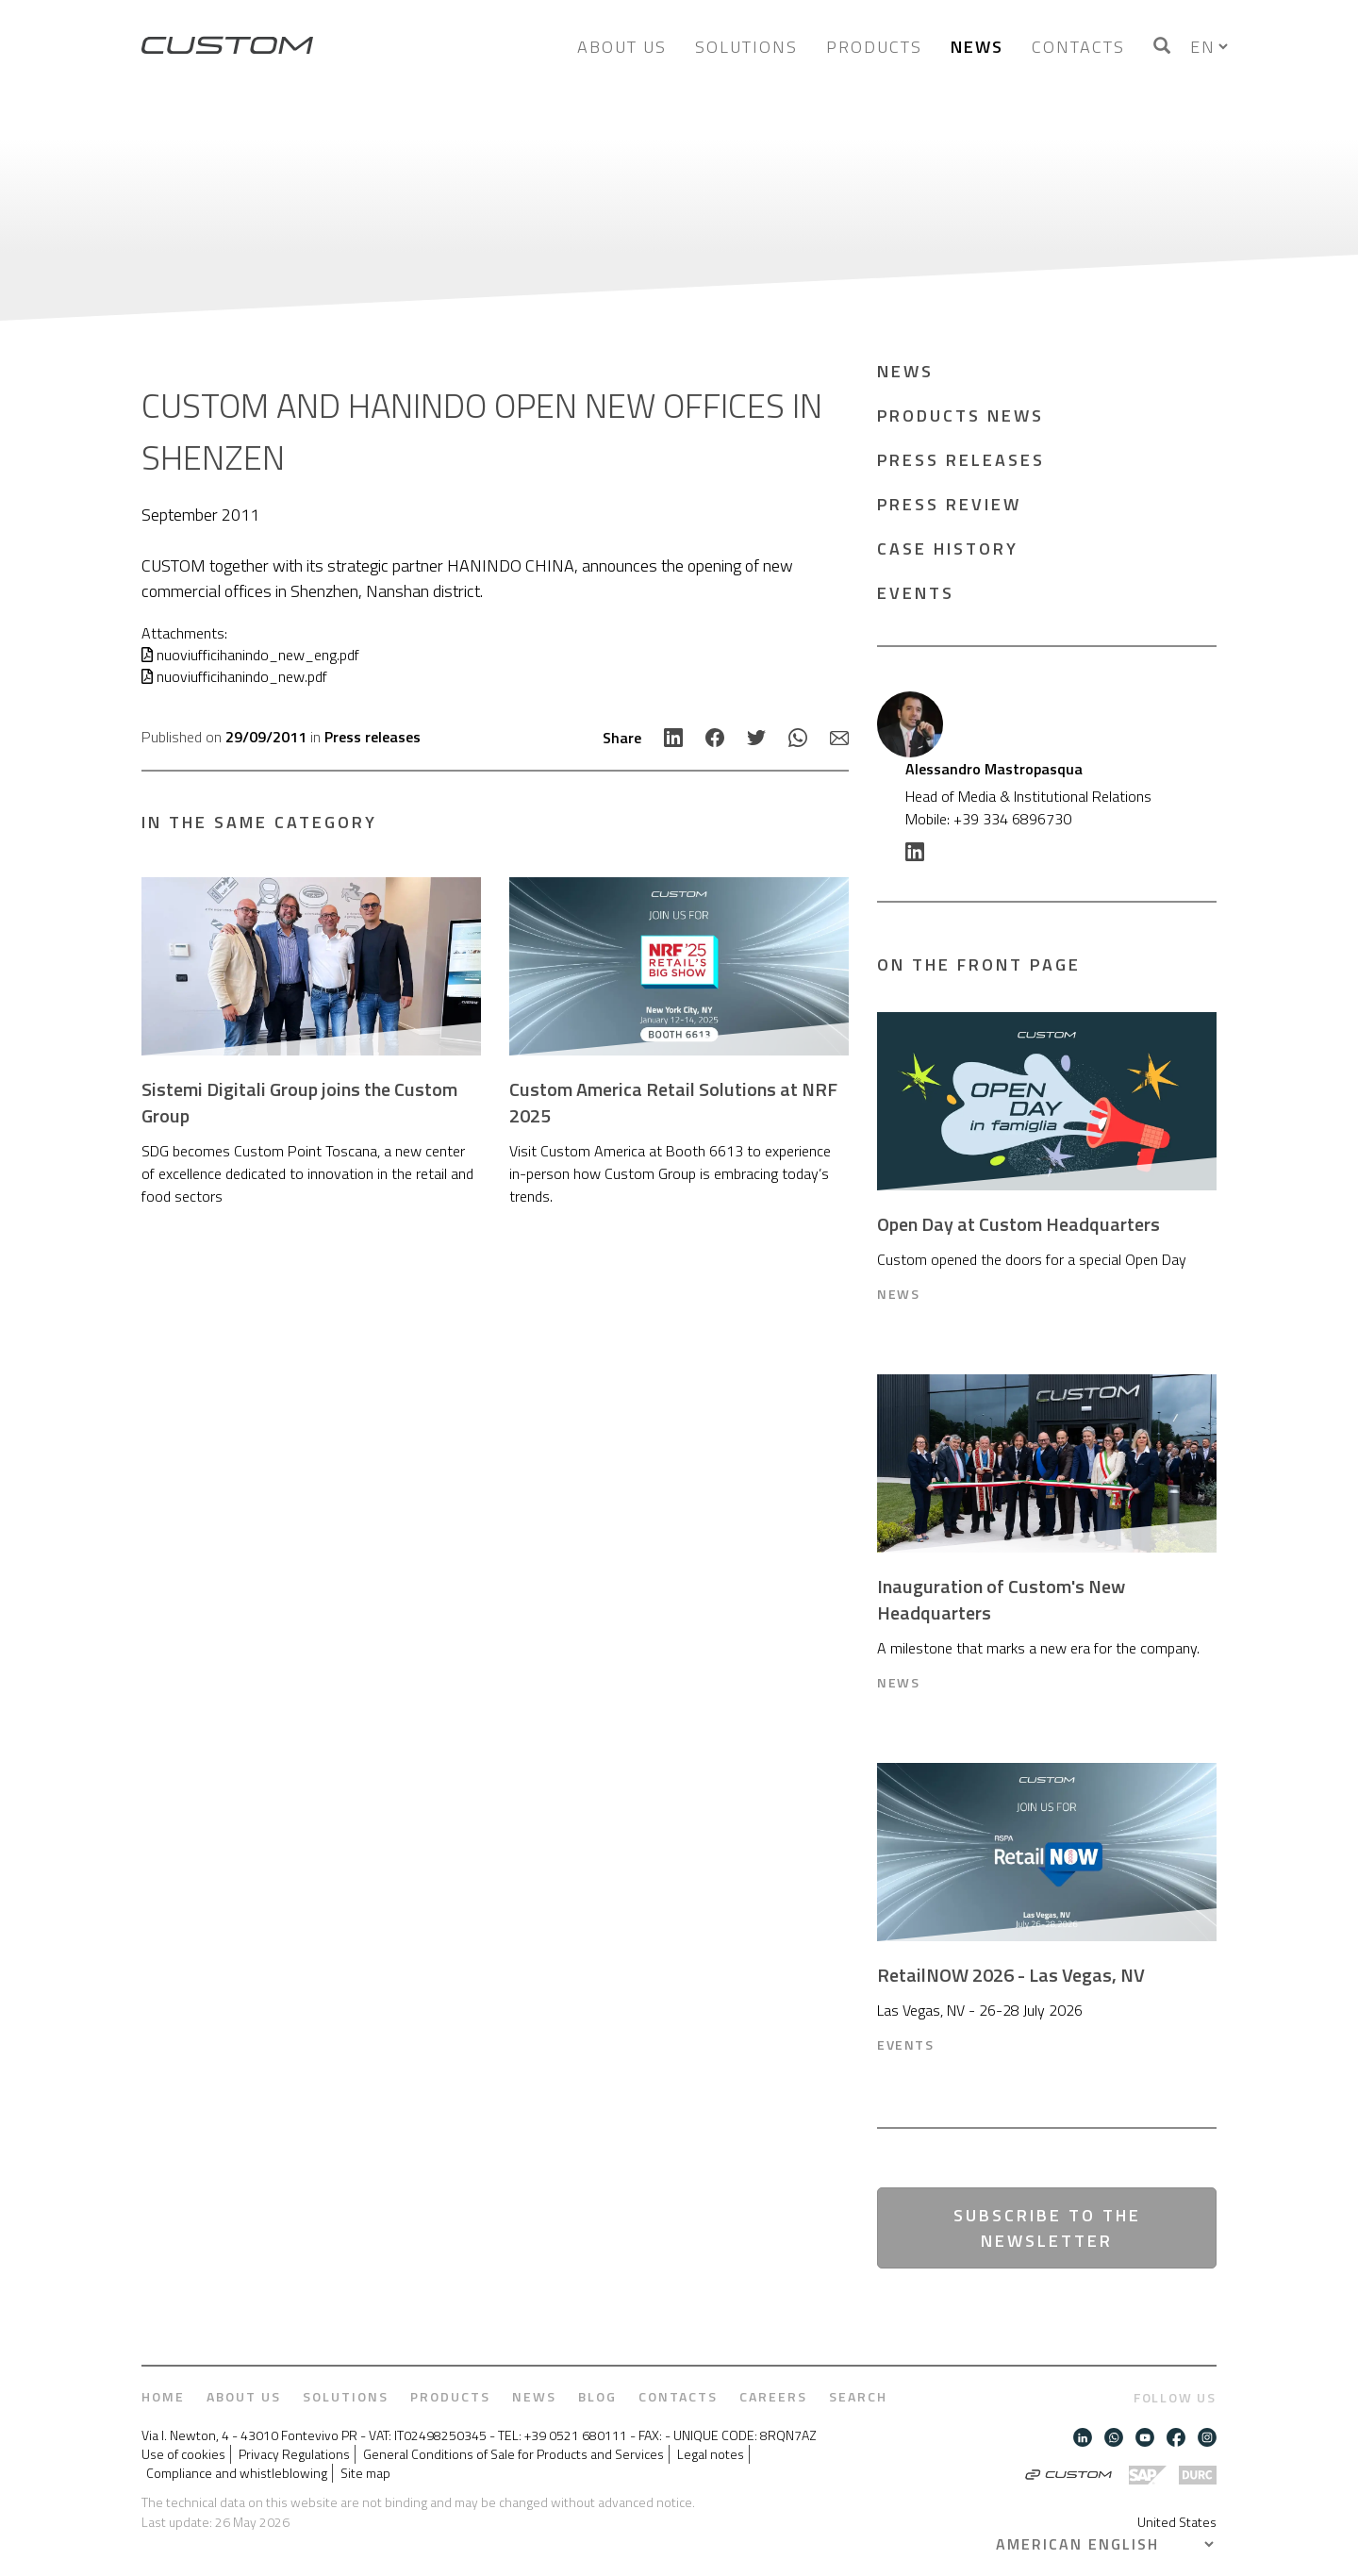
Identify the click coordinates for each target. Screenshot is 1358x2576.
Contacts (1078, 46)
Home (163, 2396)
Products (874, 46)
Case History (947, 548)
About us (622, 46)
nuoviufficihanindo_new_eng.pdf (250, 654)
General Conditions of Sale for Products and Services (513, 2454)
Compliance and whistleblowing (236, 2473)
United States (1177, 2522)
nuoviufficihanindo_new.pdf (234, 676)
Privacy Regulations (294, 2454)
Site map (365, 2473)
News (977, 46)
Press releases (372, 736)
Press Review (949, 504)
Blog (597, 2396)
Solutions (746, 46)
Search (858, 2396)
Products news (960, 415)
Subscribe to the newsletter (1047, 2227)
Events (915, 593)
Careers (773, 2396)
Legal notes (710, 2454)
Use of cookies (183, 2454)
